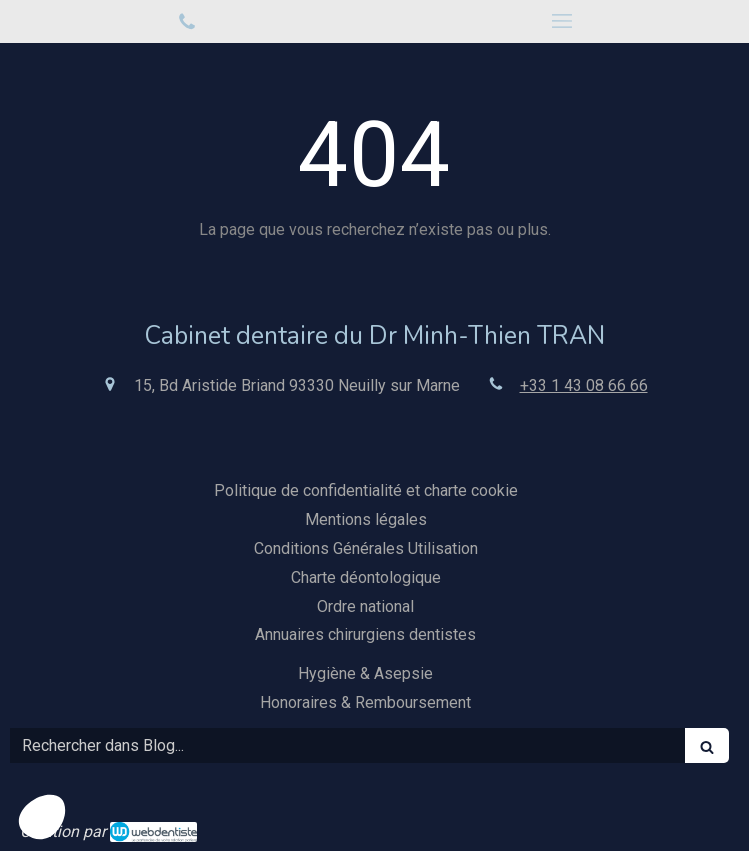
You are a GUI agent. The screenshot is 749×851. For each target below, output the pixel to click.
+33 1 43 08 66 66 (584, 385)
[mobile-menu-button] (562, 21)
